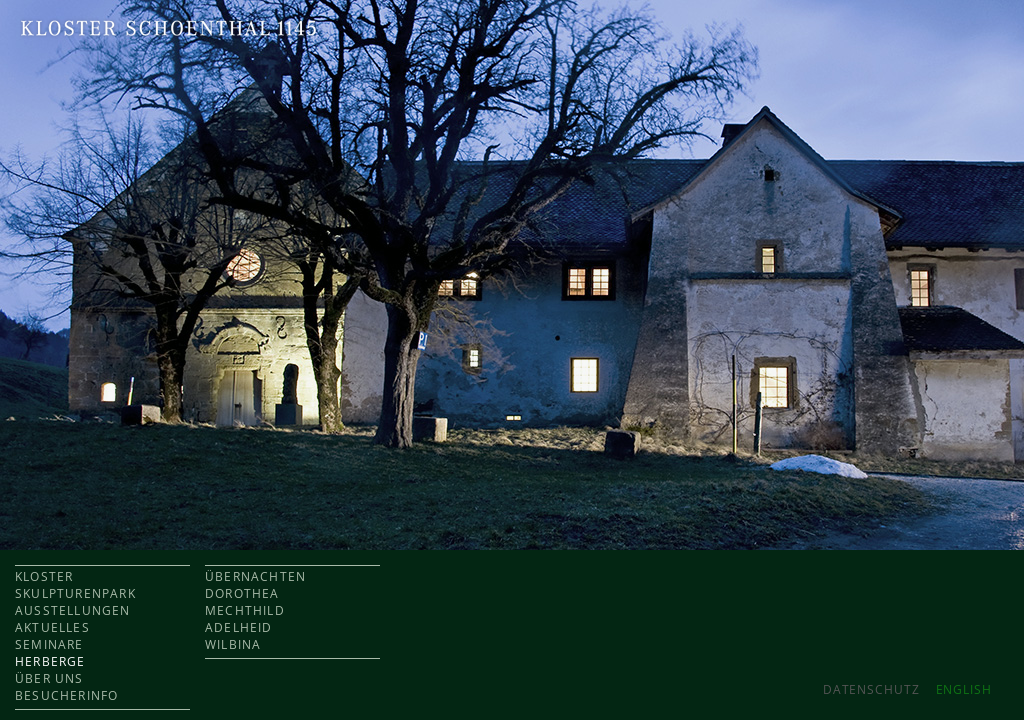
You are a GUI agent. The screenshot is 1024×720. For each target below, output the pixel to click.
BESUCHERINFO (66, 695)
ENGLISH (964, 689)
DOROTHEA (242, 593)
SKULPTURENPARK (75, 593)
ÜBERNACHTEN (255, 576)
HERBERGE (50, 661)
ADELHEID (239, 627)
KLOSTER (44, 576)
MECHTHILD (245, 610)
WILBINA (233, 644)
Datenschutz (871, 689)
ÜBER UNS (49, 678)
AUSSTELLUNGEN (73, 610)
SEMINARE (49, 644)
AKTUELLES (52, 627)
